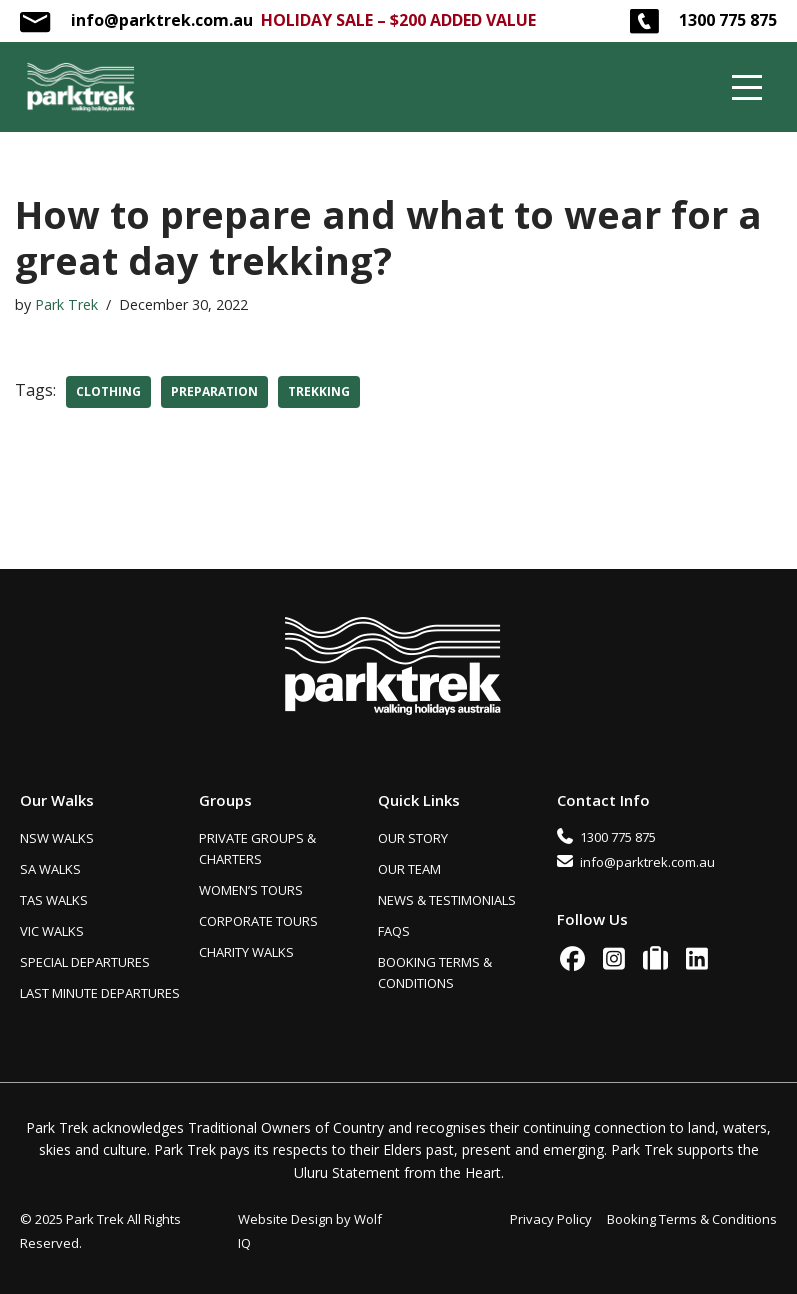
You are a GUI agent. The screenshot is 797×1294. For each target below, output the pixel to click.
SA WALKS (50, 869)
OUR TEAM (409, 869)
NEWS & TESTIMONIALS (447, 900)
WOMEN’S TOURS (251, 890)
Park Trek (66, 304)
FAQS (394, 931)
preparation (214, 391)
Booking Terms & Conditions (692, 1219)
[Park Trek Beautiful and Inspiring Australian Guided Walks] (80, 87)
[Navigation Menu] (747, 87)
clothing (108, 391)
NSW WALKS (57, 838)
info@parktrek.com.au (162, 20)
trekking (319, 391)
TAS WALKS (54, 900)
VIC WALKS (52, 931)
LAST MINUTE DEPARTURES (100, 993)
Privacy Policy (551, 1219)
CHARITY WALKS (246, 952)
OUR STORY (413, 838)
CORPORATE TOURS (258, 921)
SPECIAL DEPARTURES (85, 962)
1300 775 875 (728, 20)
